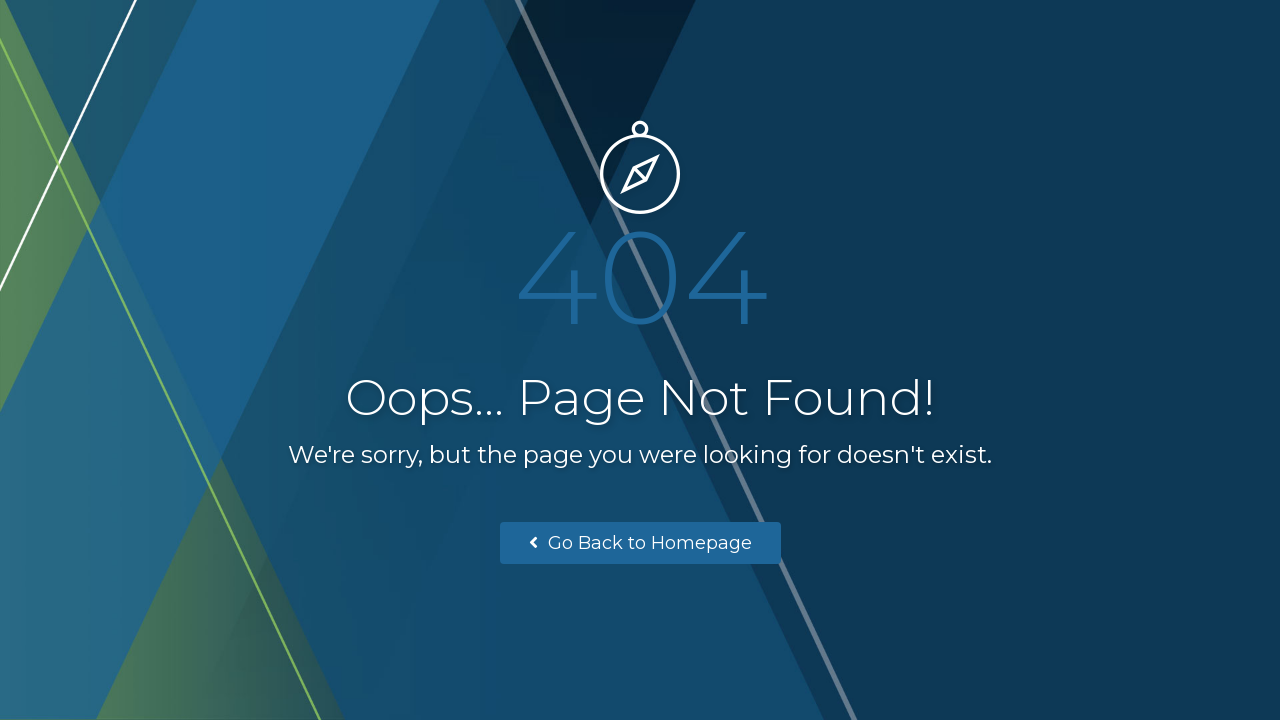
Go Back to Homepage (640, 543)
